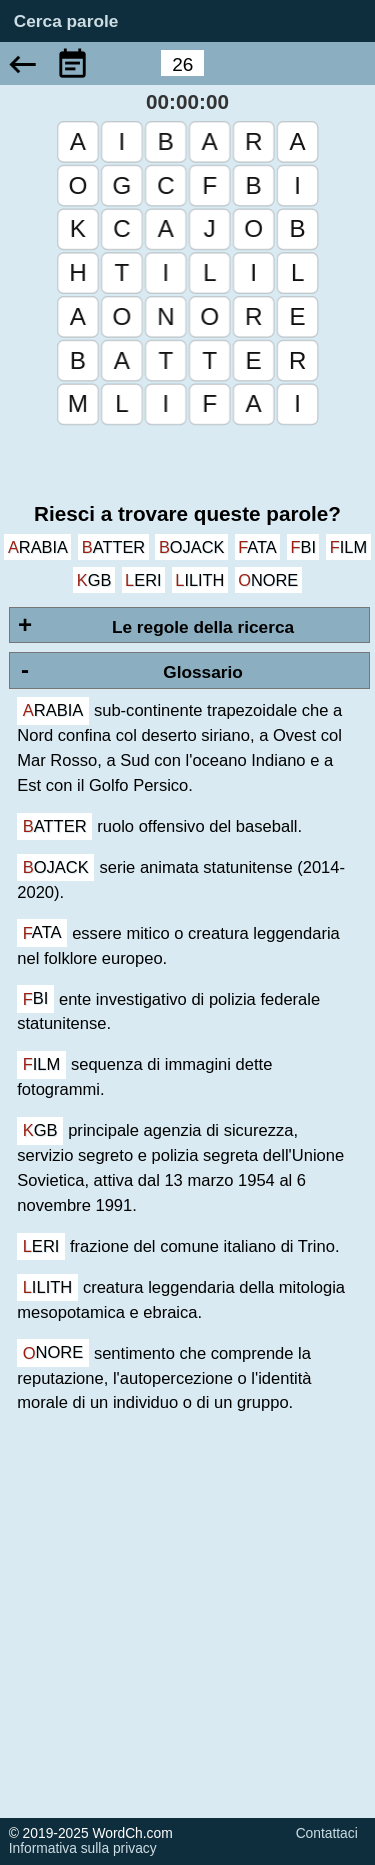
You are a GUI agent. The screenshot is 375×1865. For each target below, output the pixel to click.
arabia (38, 547)
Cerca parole (66, 22)
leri (143, 580)
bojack (192, 547)
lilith (199, 580)
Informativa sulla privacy (83, 1848)
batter (113, 547)
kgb (94, 580)
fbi (304, 547)
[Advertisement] (187, 1630)
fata (257, 547)
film (348, 547)
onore (268, 580)
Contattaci (327, 1833)
